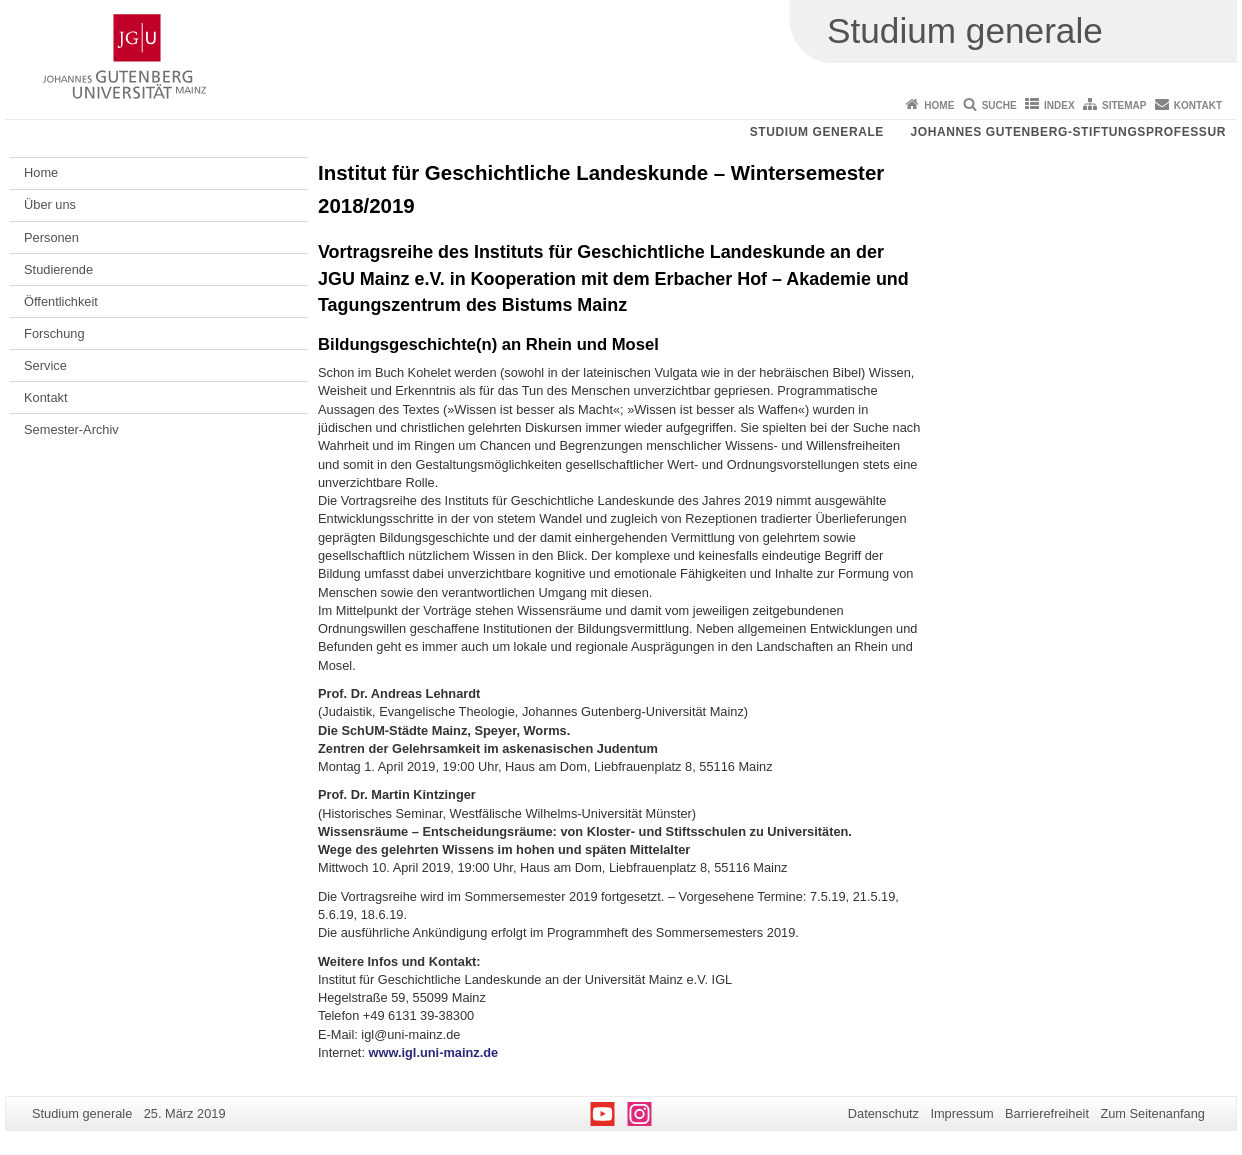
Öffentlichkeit (61, 301)
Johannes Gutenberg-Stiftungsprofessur (1068, 132)
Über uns (50, 204)
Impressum (961, 1113)
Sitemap (1124, 105)
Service (45, 365)
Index (1059, 105)
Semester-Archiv (71, 429)
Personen (51, 237)
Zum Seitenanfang (1152, 1113)
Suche (999, 105)
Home (939, 105)
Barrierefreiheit (1047, 1113)
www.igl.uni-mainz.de (434, 1052)
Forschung (54, 333)
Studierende (58, 269)
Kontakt (1198, 105)
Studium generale (817, 132)
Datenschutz (883, 1113)
